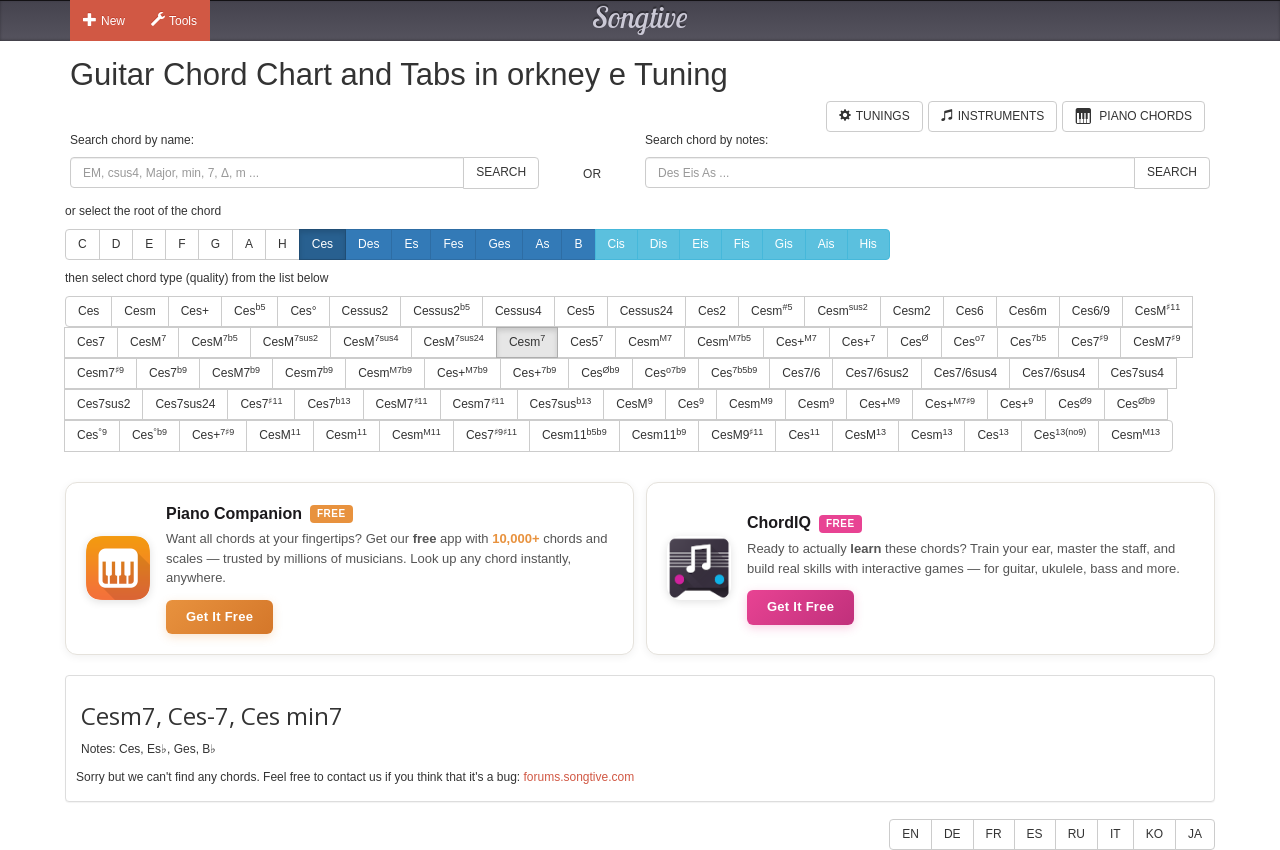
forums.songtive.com (578, 777)
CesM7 (1156, 341)
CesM (1157, 310)
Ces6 (970, 311)
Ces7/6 (801, 373)
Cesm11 (574, 435)
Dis (658, 244)
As (542, 244)
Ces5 (581, 311)
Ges (499, 244)
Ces (322, 244)
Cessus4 (518, 311)
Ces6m (1028, 311)
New (104, 20)
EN (910, 834)
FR (994, 834)
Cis (616, 244)
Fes (453, 244)
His (868, 244)
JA (1195, 834)
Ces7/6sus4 (965, 373)
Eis (700, 244)
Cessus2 (365, 311)
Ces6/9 (1091, 311)
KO (1154, 834)
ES (1035, 834)
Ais (826, 244)
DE (952, 834)
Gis (784, 244)
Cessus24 (646, 311)
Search (501, 172)
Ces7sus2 (103, 404)
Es (411, 244)
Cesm (139, 311)
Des (368, 244)
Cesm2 (912, 311)
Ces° (303, 311)
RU (1076, 834)
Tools (174, 20)
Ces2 (712, 311)
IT (1115, 834)
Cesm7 (100, 373)
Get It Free (219, 616)
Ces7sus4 (1137, 373)
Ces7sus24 (185, 404)
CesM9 (737, 435)
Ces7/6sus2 (876, 373)
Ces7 (91, 342)
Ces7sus (561, 404)
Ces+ (195, 311)
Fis (742, 244)
